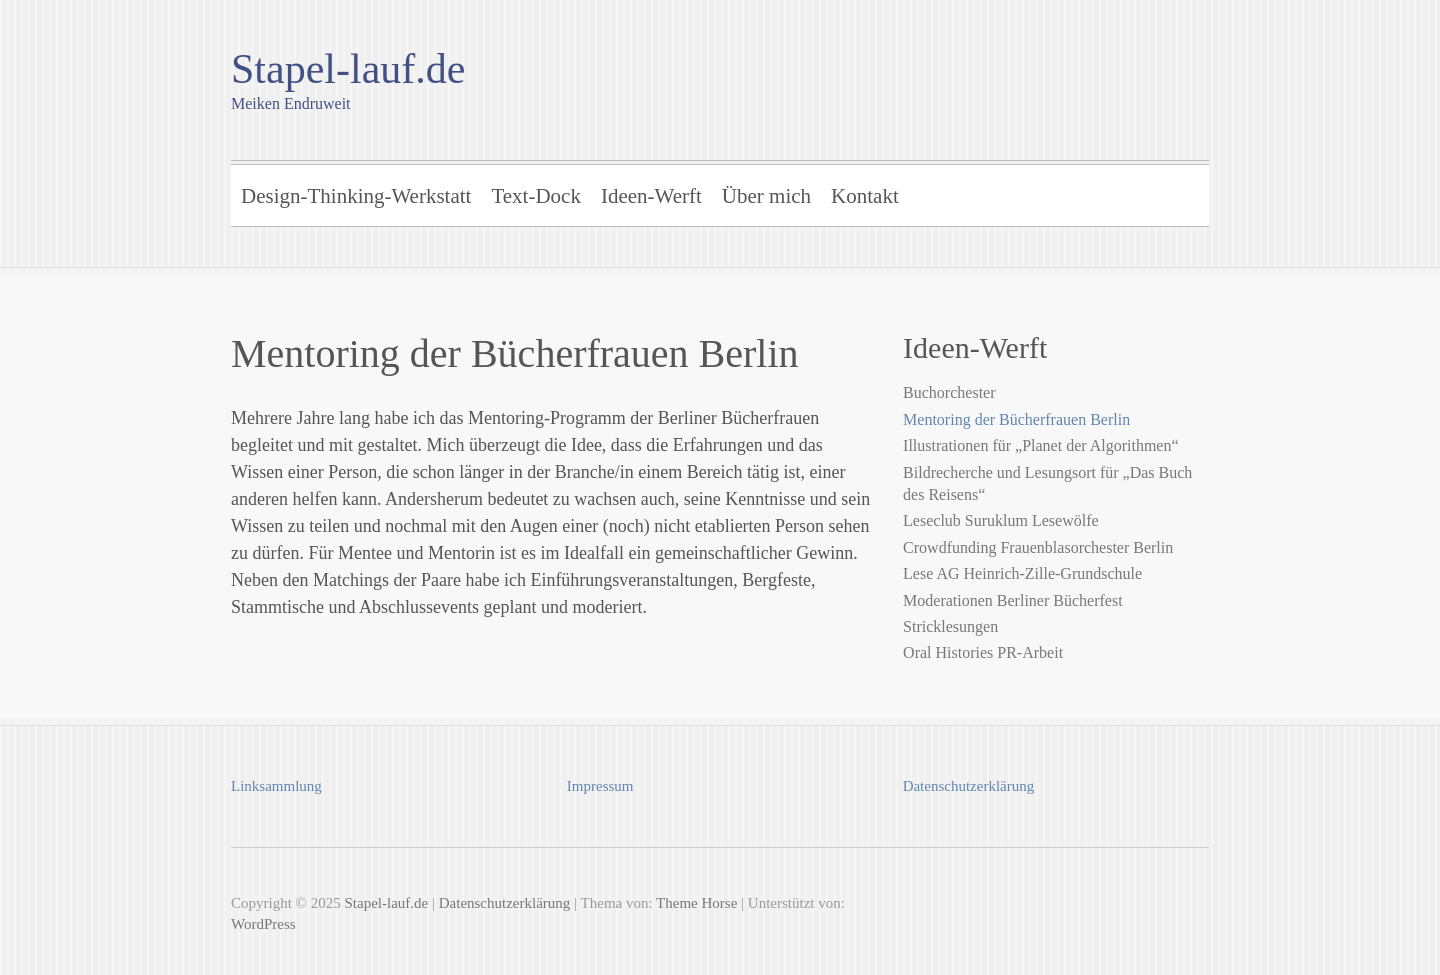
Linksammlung (276, 786)
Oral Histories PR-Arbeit (983, 652)
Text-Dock (536, 196)
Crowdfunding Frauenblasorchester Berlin (1038, 547)
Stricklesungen (950, 626)
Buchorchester (949, 392)
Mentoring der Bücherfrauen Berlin (1016, 419)
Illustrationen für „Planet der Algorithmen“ (1040, 445)
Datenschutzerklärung (969, 786)
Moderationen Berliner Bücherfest (1012, 600)
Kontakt (865, 196)
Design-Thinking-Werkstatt (356, 196)
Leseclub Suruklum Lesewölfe (1001, 520)
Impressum (600, 786)
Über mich (766, 196)
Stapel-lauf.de (348, 69)
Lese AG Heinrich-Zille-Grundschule (1022, 573)
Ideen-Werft (651, 196)
